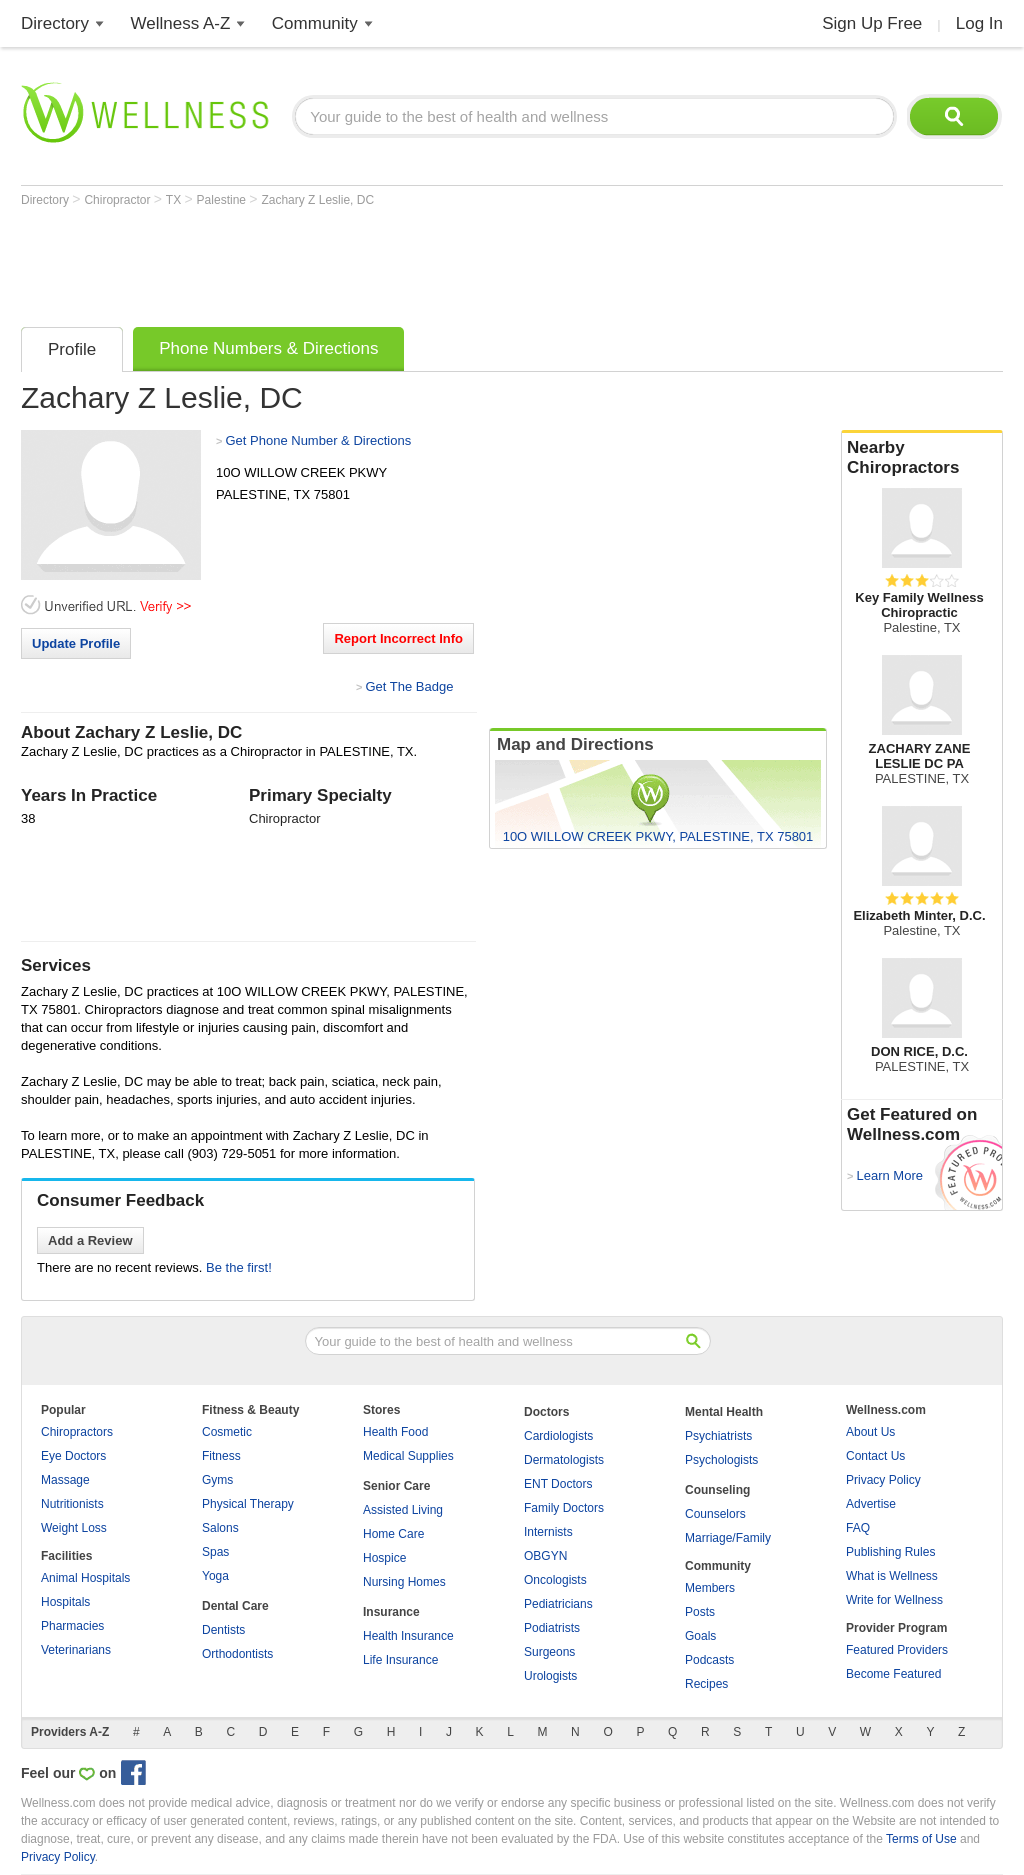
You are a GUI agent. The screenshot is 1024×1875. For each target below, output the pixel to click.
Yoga (215, 1576)
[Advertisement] (385, 262)
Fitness (221, 1456)
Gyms (217, 1480)
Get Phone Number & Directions (318, 440)
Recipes (706, 1684)
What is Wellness (892, 1576)
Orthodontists (237, 1654)
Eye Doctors (73, 1456)
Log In (979, 23)
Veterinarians (76, 1650)
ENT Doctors (558, 1484)
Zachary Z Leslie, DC (317, 200)
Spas (215, 1552)
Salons (220, 1528)
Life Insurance (400, 1660)
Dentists (223, 1630)
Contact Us (875, 1456)
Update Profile (76, 643)
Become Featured (893, 1674)
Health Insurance (408, 1636)
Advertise (871, 1504)
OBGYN (545, 1556)
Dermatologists (564, 1460)
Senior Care (396, 1486)
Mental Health (724, 1412)
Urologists (550, 1676)
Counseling (717, 1490)
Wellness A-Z (181, 23)
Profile (72, 349)
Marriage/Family (728, 1538)
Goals (700, 1636)
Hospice (384, 1558)
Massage (65, 1480)
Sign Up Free (872, 23)
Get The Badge (409, 686)
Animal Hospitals (85, 1578)
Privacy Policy (883, 1480)
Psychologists (721, 1460)
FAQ (858, 1528)
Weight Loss (74, 1528)
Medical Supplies (408, 1456)
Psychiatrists (718, 1436)
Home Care (393, 1534)
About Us (870, 1432)
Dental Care (235, 1606)
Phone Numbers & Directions (268, 348)
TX (175, 200)
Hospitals (65, 1602)
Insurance (391, 1612)
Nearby (922, 458)
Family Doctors (564, 1508)
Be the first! (239, 1267)
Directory (55, 23)
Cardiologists (558, 1436)
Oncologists (555, 1580)
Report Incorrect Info (398, 638)
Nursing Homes (404, 1582)
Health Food (395, 1432)
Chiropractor (118, 200)
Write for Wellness (894, 1600)
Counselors (715, 1514)
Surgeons (549, 1652)
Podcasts (709, 1660)
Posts (700, 1612)
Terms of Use (921, 1839)
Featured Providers (897, 1650)
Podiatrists (552, 1628)
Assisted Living (403, 1510)
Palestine (223, 200)
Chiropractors (77, 1432)
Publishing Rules (890, 1552)
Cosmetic (227, 1432)
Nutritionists (72, 1504)
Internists (548, 1532)
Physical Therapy (248, 1504)
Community (315, 23)
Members (710, 1588)
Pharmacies (72, 1626)
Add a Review (90, 1240)
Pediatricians (558, 1604)
